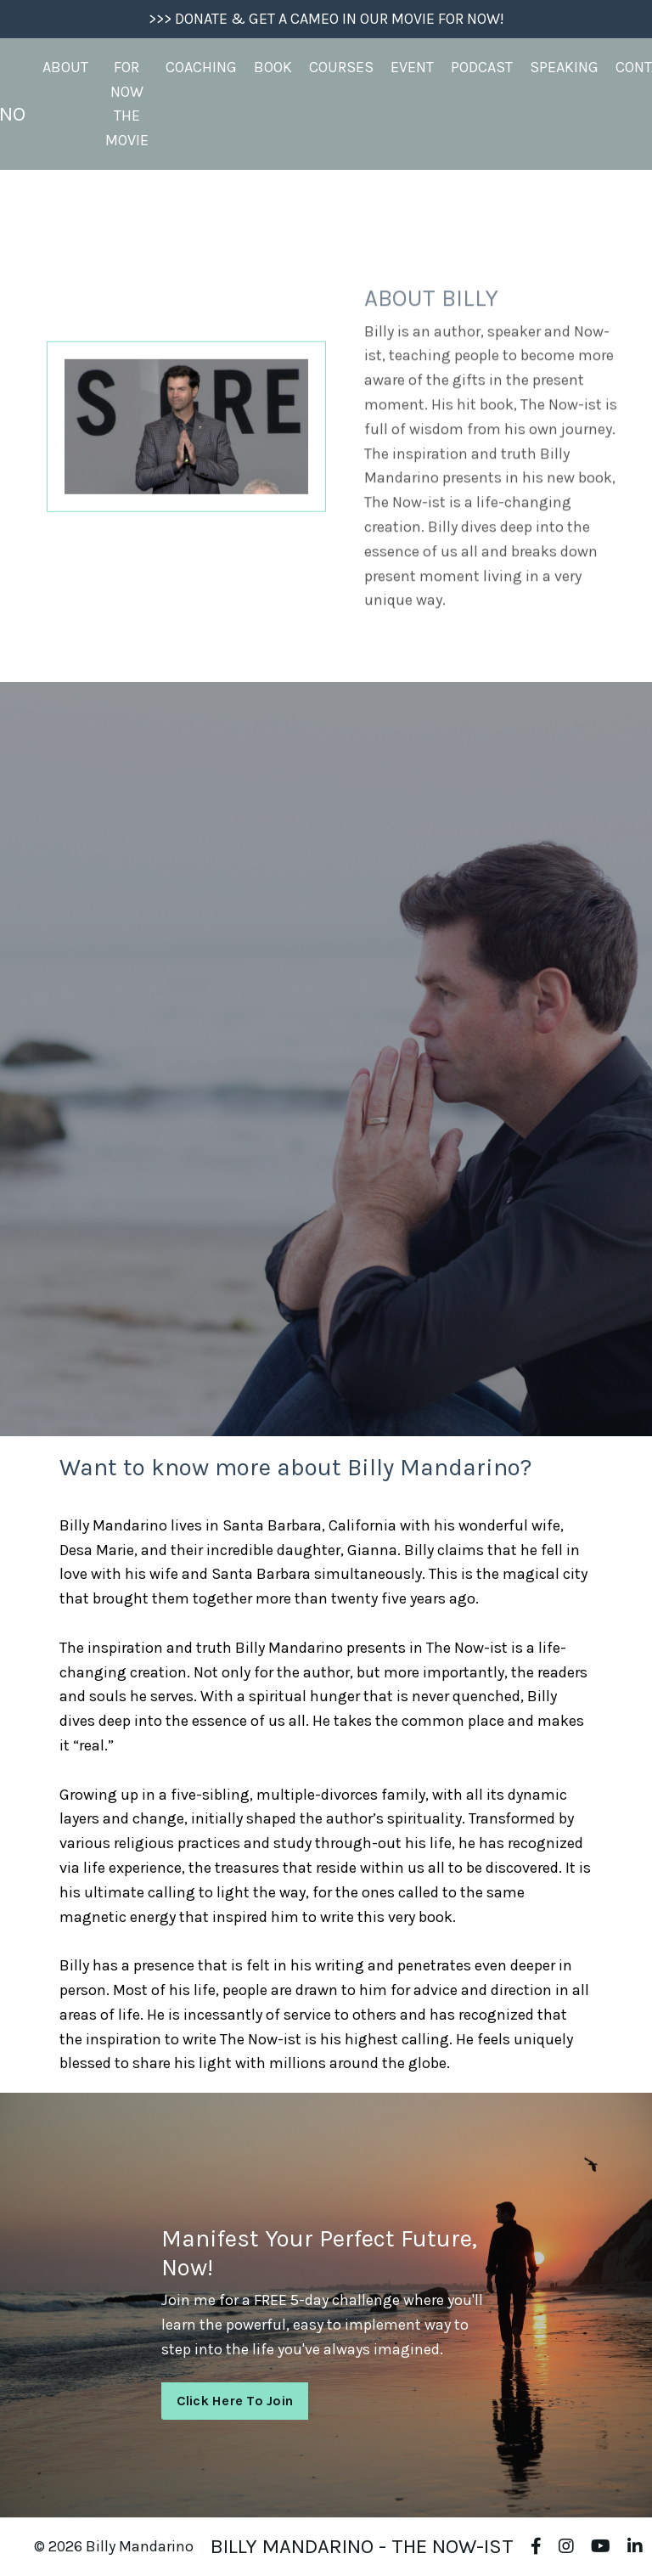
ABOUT (65, 67)
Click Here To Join (235, 2401)
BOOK (273, 67)
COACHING (201, 67)
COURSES (341, 67)
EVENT (412, 67)
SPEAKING (564, 67)
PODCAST (482, 67)
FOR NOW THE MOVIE (127, 103)
